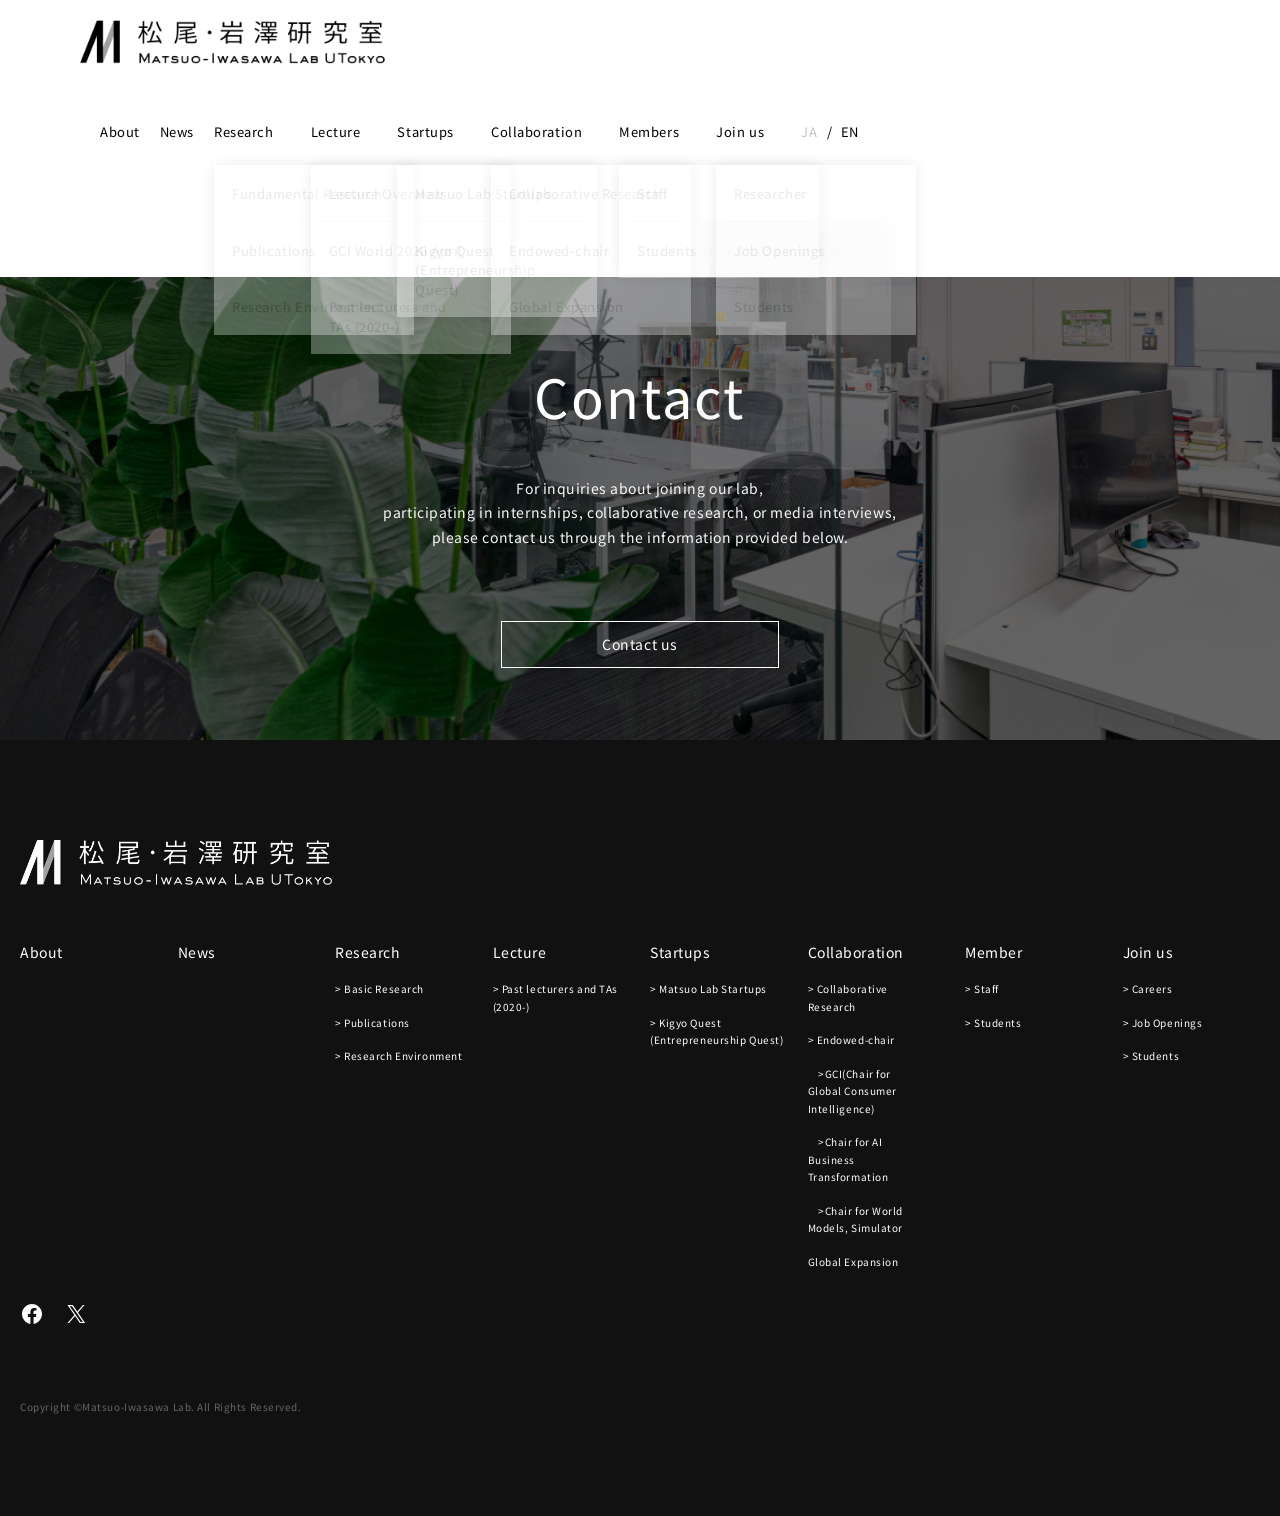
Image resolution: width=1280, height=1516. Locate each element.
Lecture (336, 131)
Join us (740, 131)
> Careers (1148, 988)
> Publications (372, 1022)
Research (243, 131)
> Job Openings (1163, 1022)
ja (809, 131)
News (177, 131)
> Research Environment (398, 1055)
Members (649, 131)
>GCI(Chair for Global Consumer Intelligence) (852, 1091)
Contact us (640, 644)
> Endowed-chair (851, 1039)
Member (993, 952)
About (120, 131)
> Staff (982, 988)
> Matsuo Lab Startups (708, 988)
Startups (425, 131)
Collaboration (536, 131)
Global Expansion (853, 1261)
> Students (993, 1022)
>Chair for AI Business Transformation (848, 1159)
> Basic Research (379, 988)
